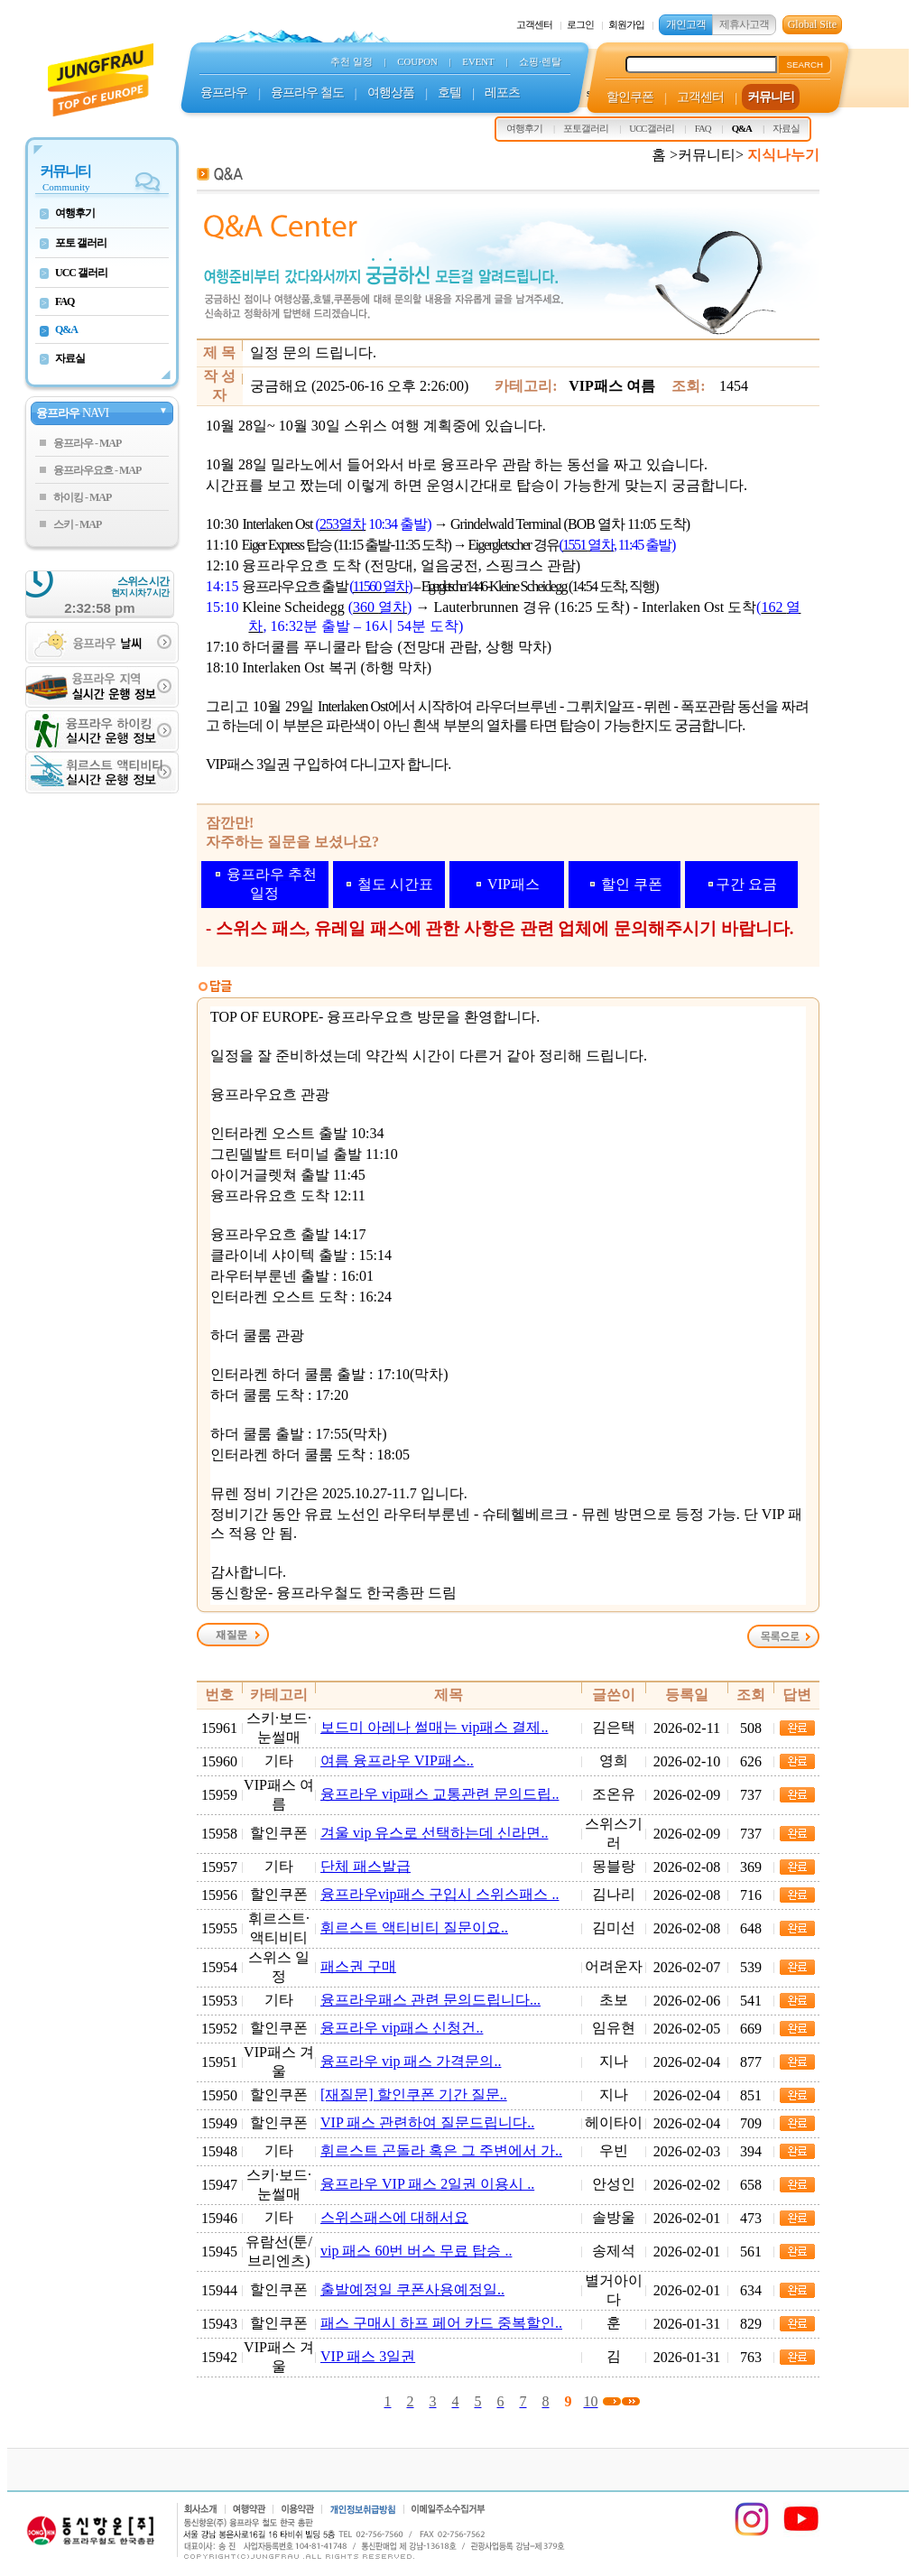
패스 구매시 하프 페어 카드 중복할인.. (441, 2322)
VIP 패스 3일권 (367, 2356)
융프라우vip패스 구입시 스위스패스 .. (439, 1894)
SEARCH (804, 64)
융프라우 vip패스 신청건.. (401, 2027)
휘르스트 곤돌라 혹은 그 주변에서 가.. (441, 2150)
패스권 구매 (358, 1966)
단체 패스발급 (365, 1866)
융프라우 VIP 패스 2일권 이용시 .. (427, 2183)
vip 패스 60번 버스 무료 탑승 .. (416, 2250)
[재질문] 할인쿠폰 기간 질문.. (413, 2094)
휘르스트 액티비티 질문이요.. (414, 1927)
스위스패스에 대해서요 (394, 2217)
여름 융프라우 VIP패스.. (397, 1760)
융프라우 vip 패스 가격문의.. (410, 2061)
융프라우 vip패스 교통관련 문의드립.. (439, 1794)
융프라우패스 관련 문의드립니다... (430, 1999)
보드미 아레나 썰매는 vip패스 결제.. (434, 1727)
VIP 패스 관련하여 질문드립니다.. (427, 2122)
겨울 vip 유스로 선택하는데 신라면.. (434, 1832)
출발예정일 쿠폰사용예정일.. (412, 2289)
